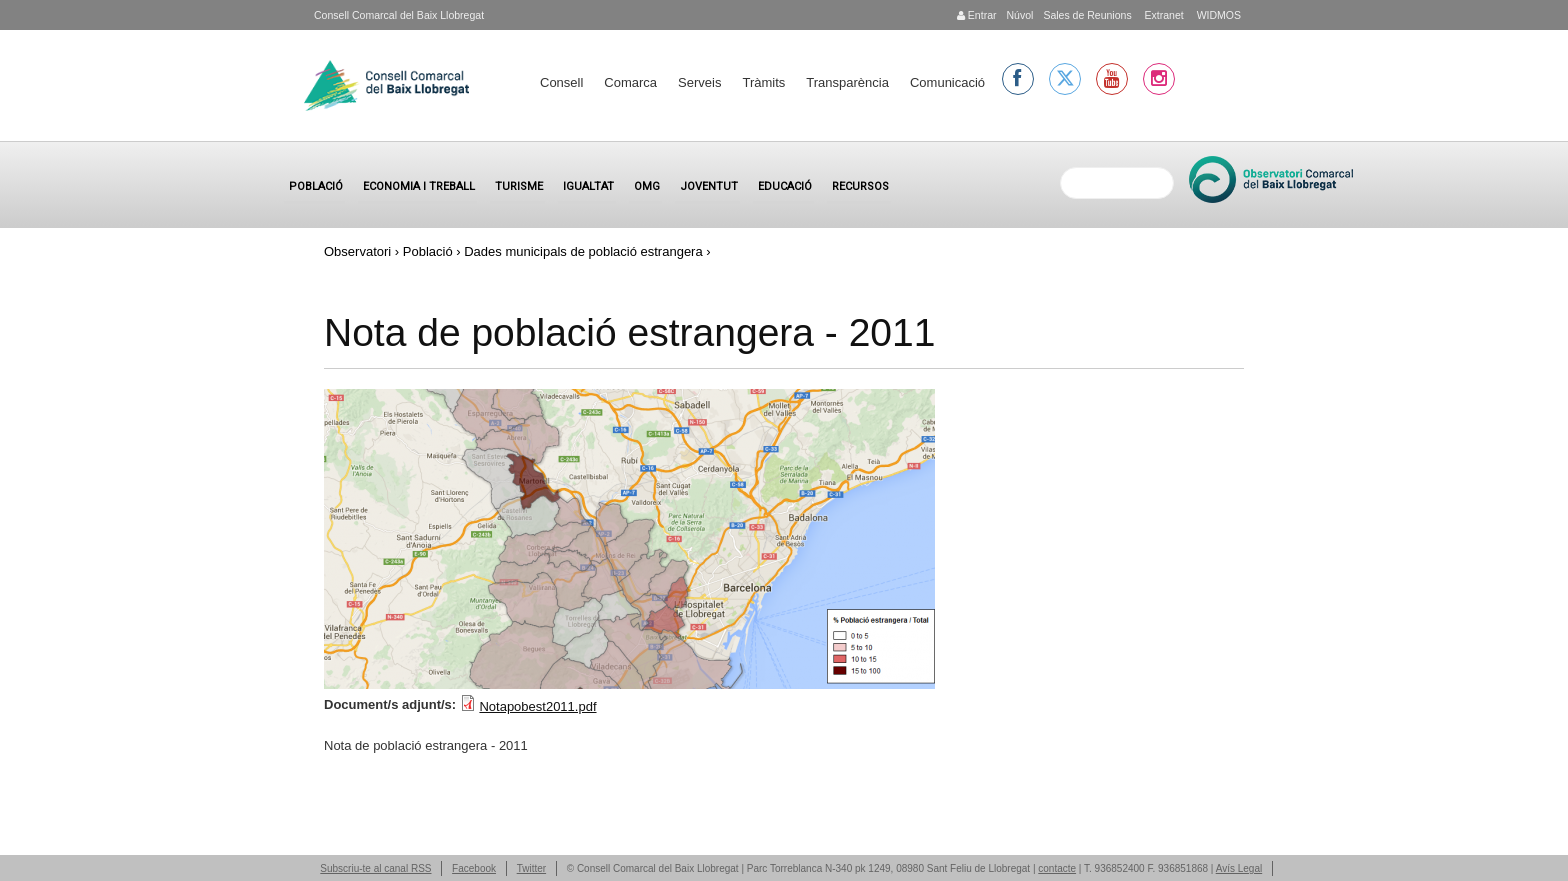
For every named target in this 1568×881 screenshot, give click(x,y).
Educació (785, 186)
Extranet (1163, 15)
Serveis (699, 82)
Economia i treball (419, 186)
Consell (561, 82)
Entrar (977, 15)
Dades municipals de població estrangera (583, 251)
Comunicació (947, 82)
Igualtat (588, 186)
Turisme (519, 186)
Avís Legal (1239, 868)
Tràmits (763, 82)
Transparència (847, 82)
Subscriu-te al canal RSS (375, 868)
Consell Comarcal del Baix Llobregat (399, 15)
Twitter (531, 868)
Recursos (860, 186)
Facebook (474, 868)
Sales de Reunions (1087, 15)
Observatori (357, 251)
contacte (1057, 868)
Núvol (1019, 15)
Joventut (709, 186)
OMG (647, 186)
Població (316, 186)
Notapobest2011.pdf (537, 706)
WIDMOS (1217, 15)
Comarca (630, 82)
